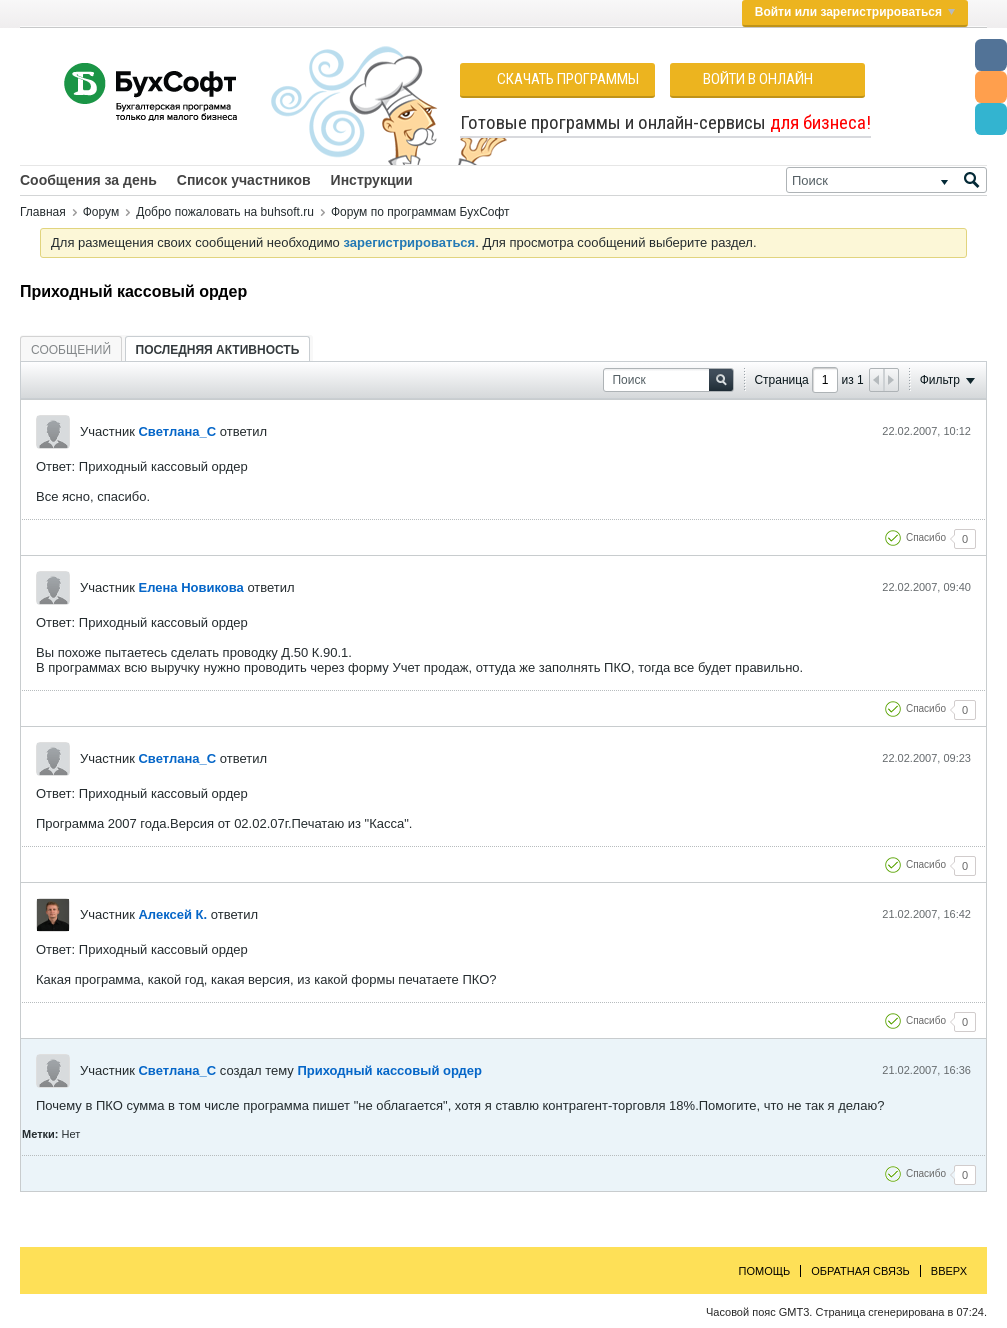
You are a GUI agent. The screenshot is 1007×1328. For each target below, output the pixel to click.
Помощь (765, 1271)
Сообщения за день (88, 180)
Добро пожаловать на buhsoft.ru (225, 212)
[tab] (71, 349)
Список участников (244, 180)
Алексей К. (172, 914)
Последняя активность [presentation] (218, 350)
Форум (101, 212)
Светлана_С (177, 431)
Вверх (949, 1271)
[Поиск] (886, 180)
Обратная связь (860, 1271)
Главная (43, 212)
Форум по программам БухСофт (420, 212)
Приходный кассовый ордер (389, 1070)
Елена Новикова (190, 587)
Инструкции (372, 180)
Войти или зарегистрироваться (855, 12)
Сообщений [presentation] (71, 350)
